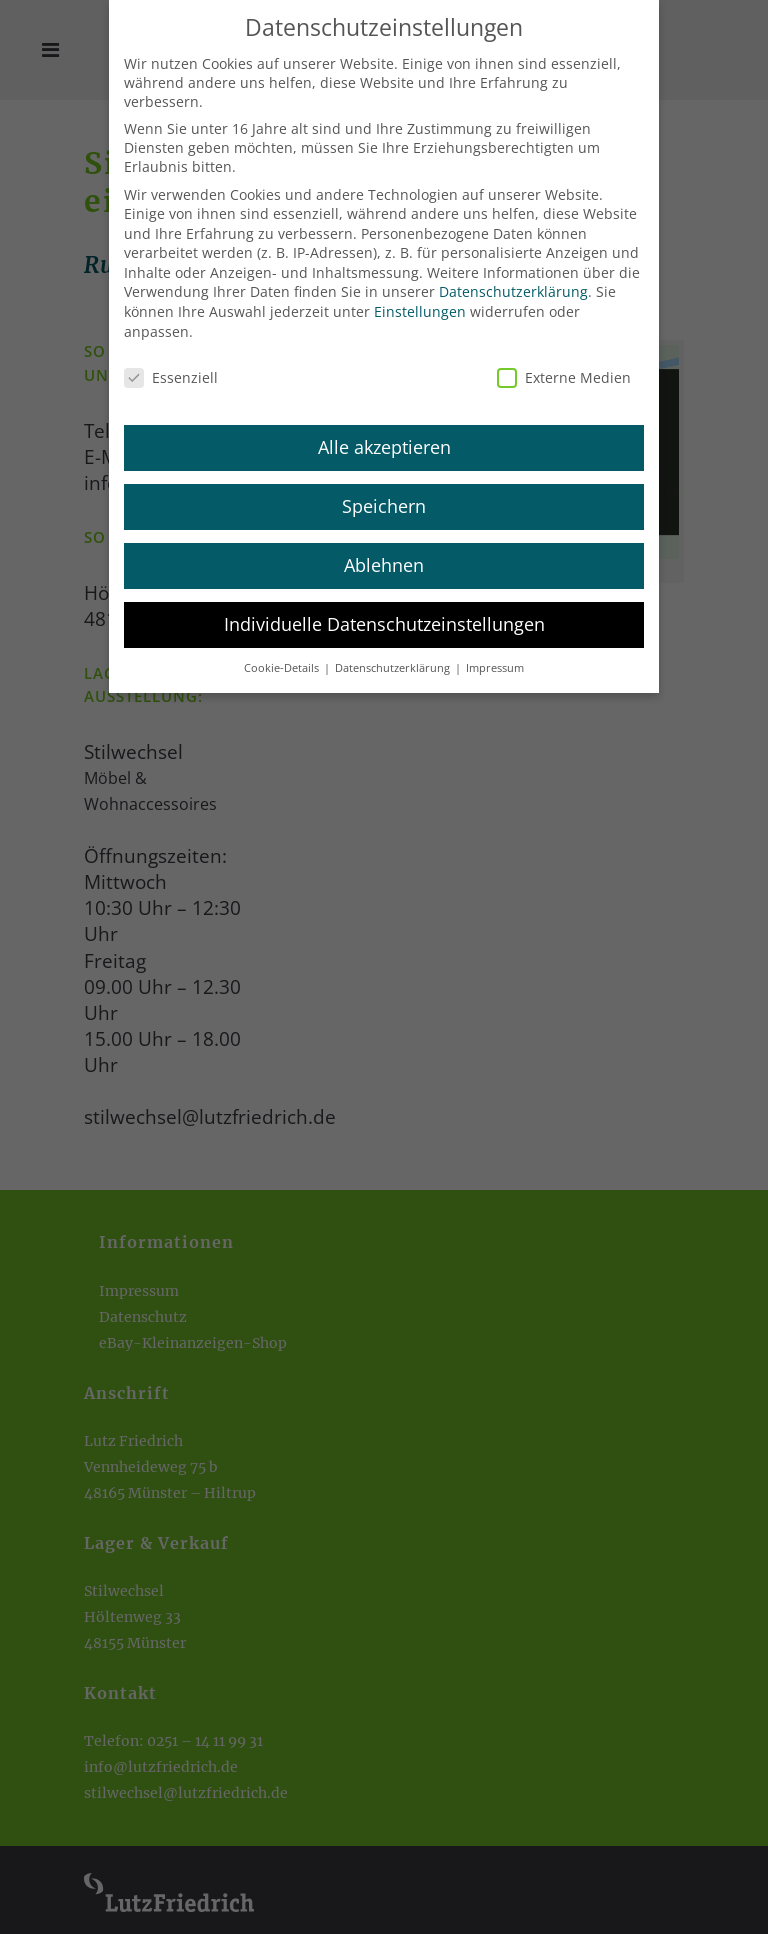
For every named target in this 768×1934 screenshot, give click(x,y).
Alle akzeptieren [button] (384, 433)
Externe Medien (564, 362)
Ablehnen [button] (384, 551)
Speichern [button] (384, 492)
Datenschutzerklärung (513, 277)
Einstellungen (420, 297)
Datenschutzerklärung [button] (394, 654)
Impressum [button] (495, 654)
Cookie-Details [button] (283, 654)
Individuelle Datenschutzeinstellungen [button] (384, 610)
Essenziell (171, 362)
